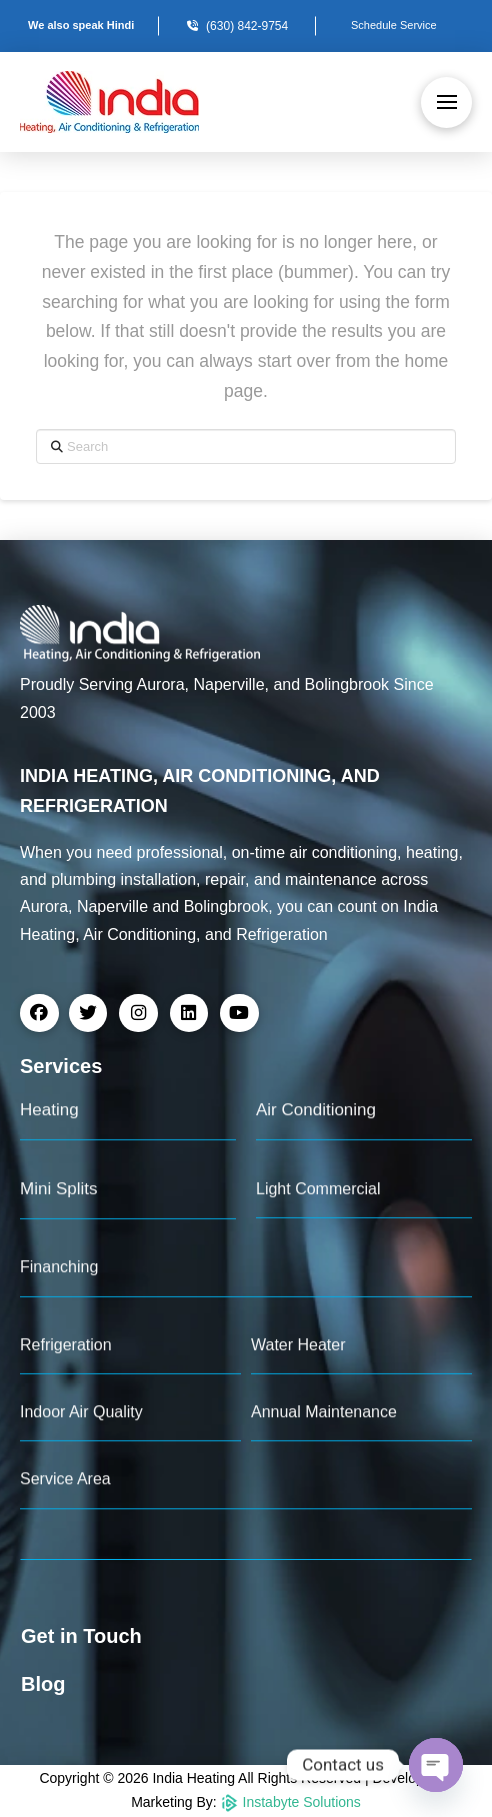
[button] (446, 102)
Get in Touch (81, 1636)
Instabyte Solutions (291, 1802)
